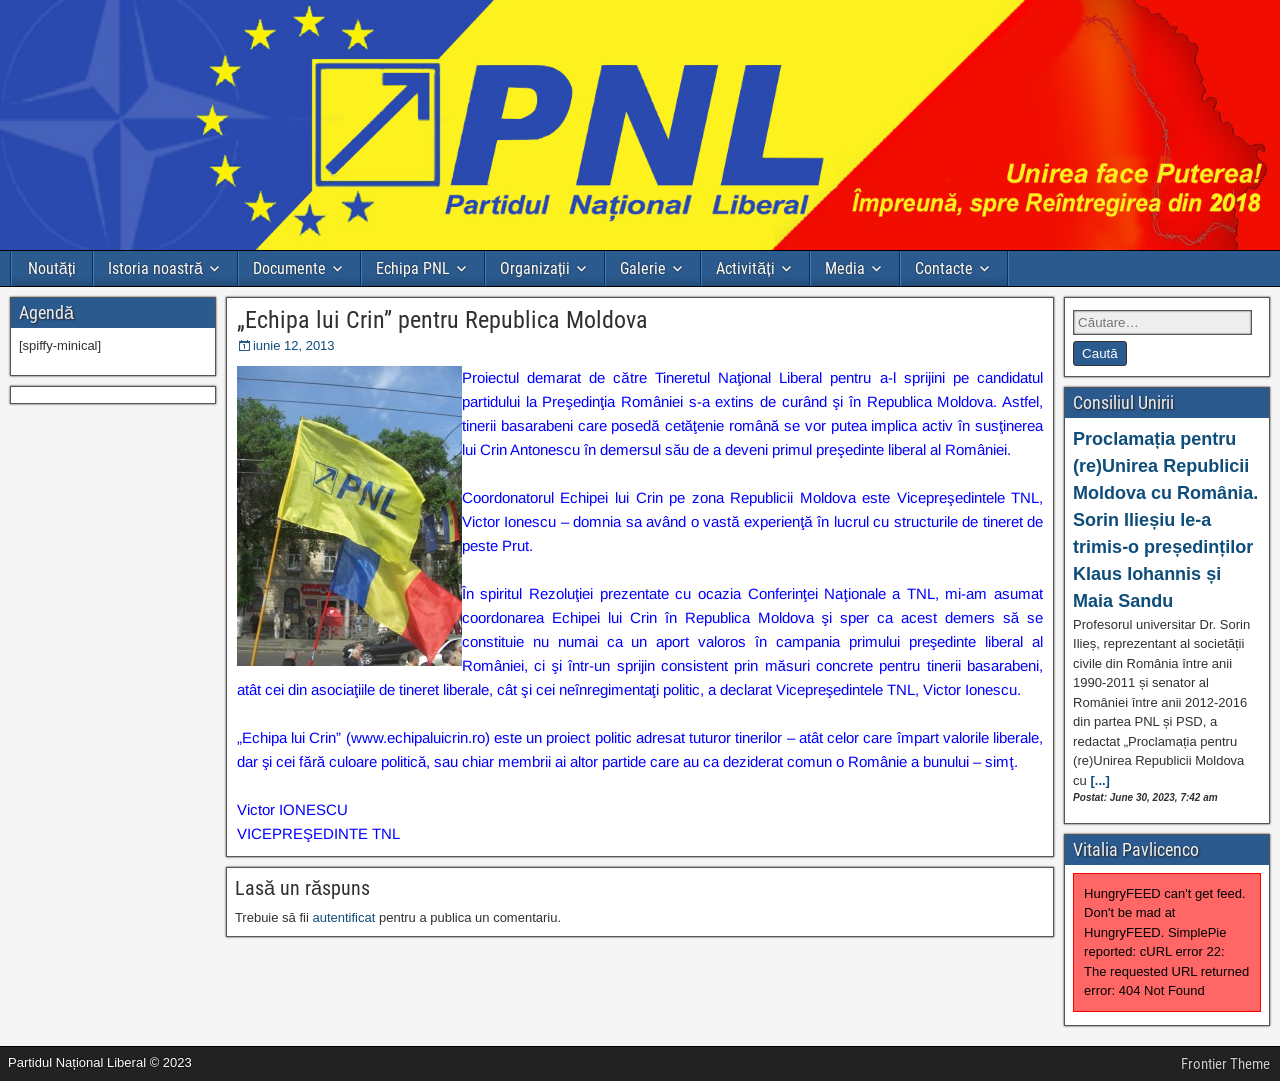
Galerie (643, 268)
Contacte (944, 268)
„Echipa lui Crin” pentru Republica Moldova (442, 320)
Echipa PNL (413, 268)
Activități (745, 268)
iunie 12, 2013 (294, 345)
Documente (289, 268)
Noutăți (52, 268)
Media (845, 268)
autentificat (343, 917)
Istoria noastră (155, 268)
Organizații (535, 268)
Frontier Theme (1225, 1064)
